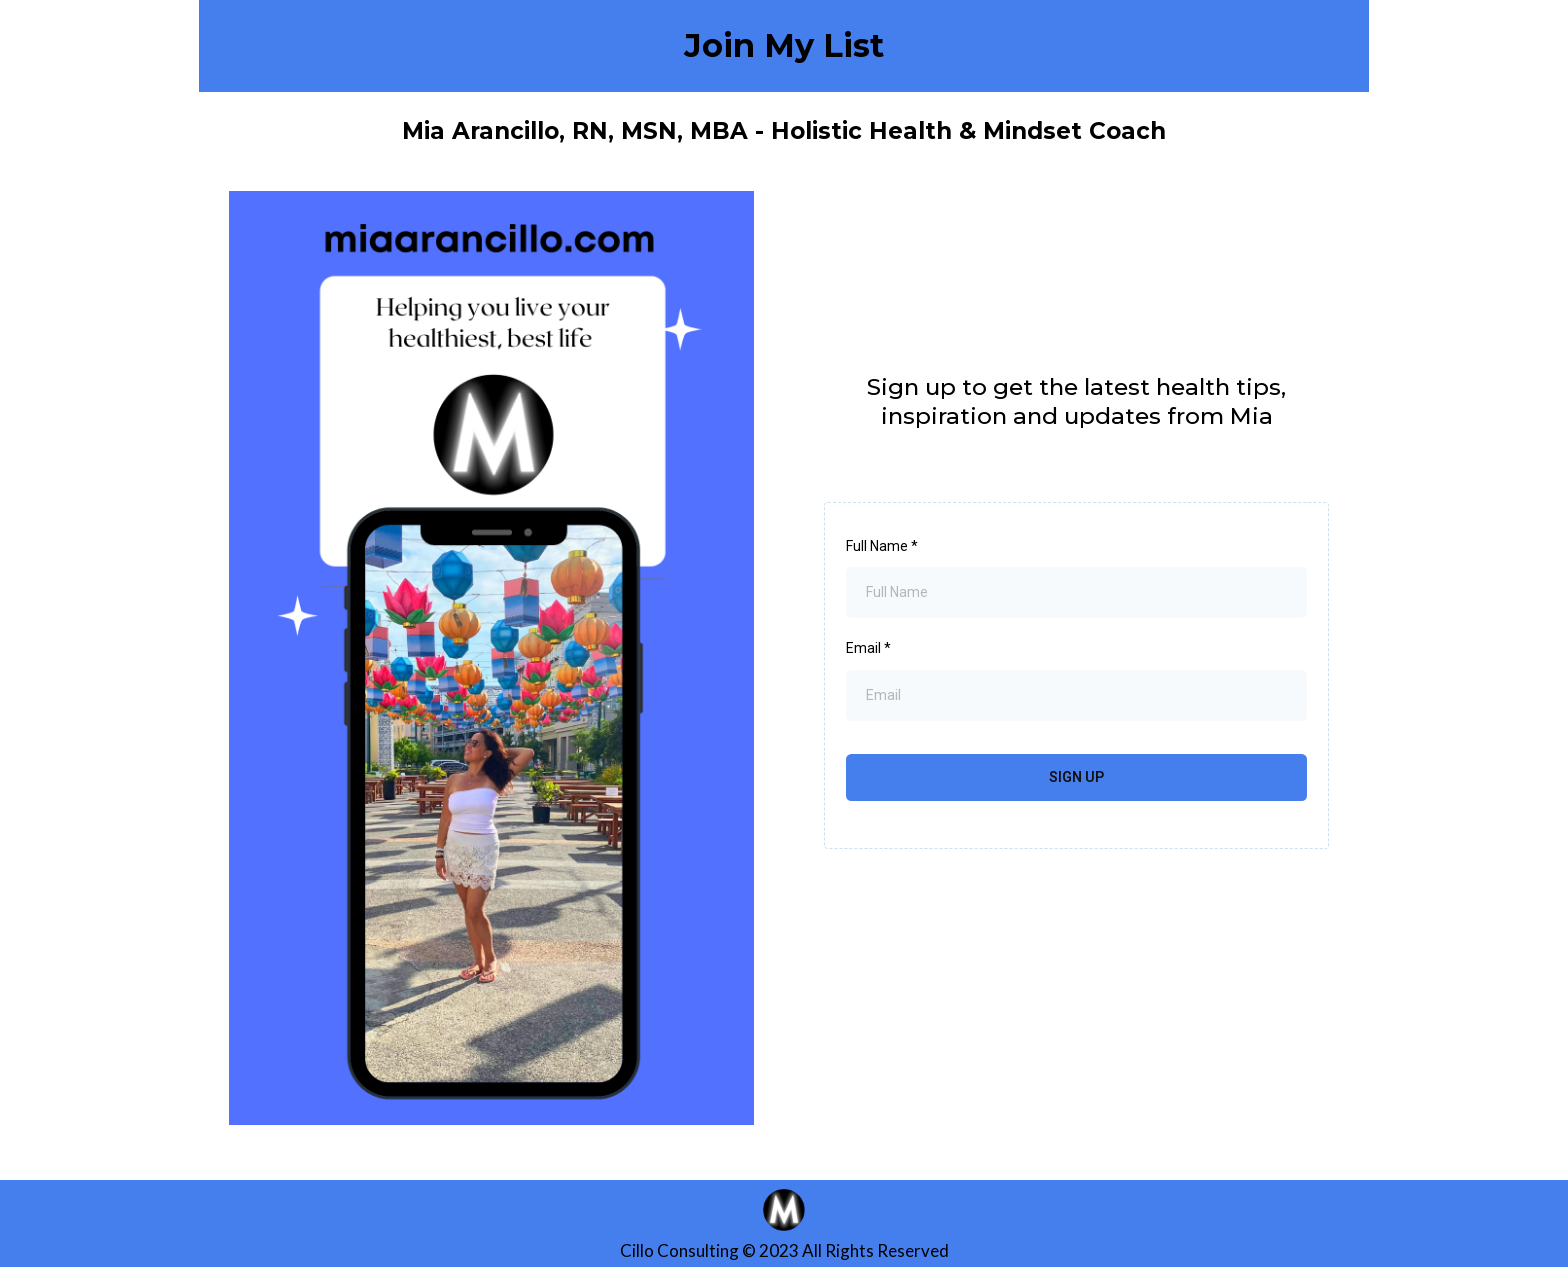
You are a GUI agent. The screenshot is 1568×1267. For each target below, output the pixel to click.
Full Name (882, 546)
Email (868, 648)
